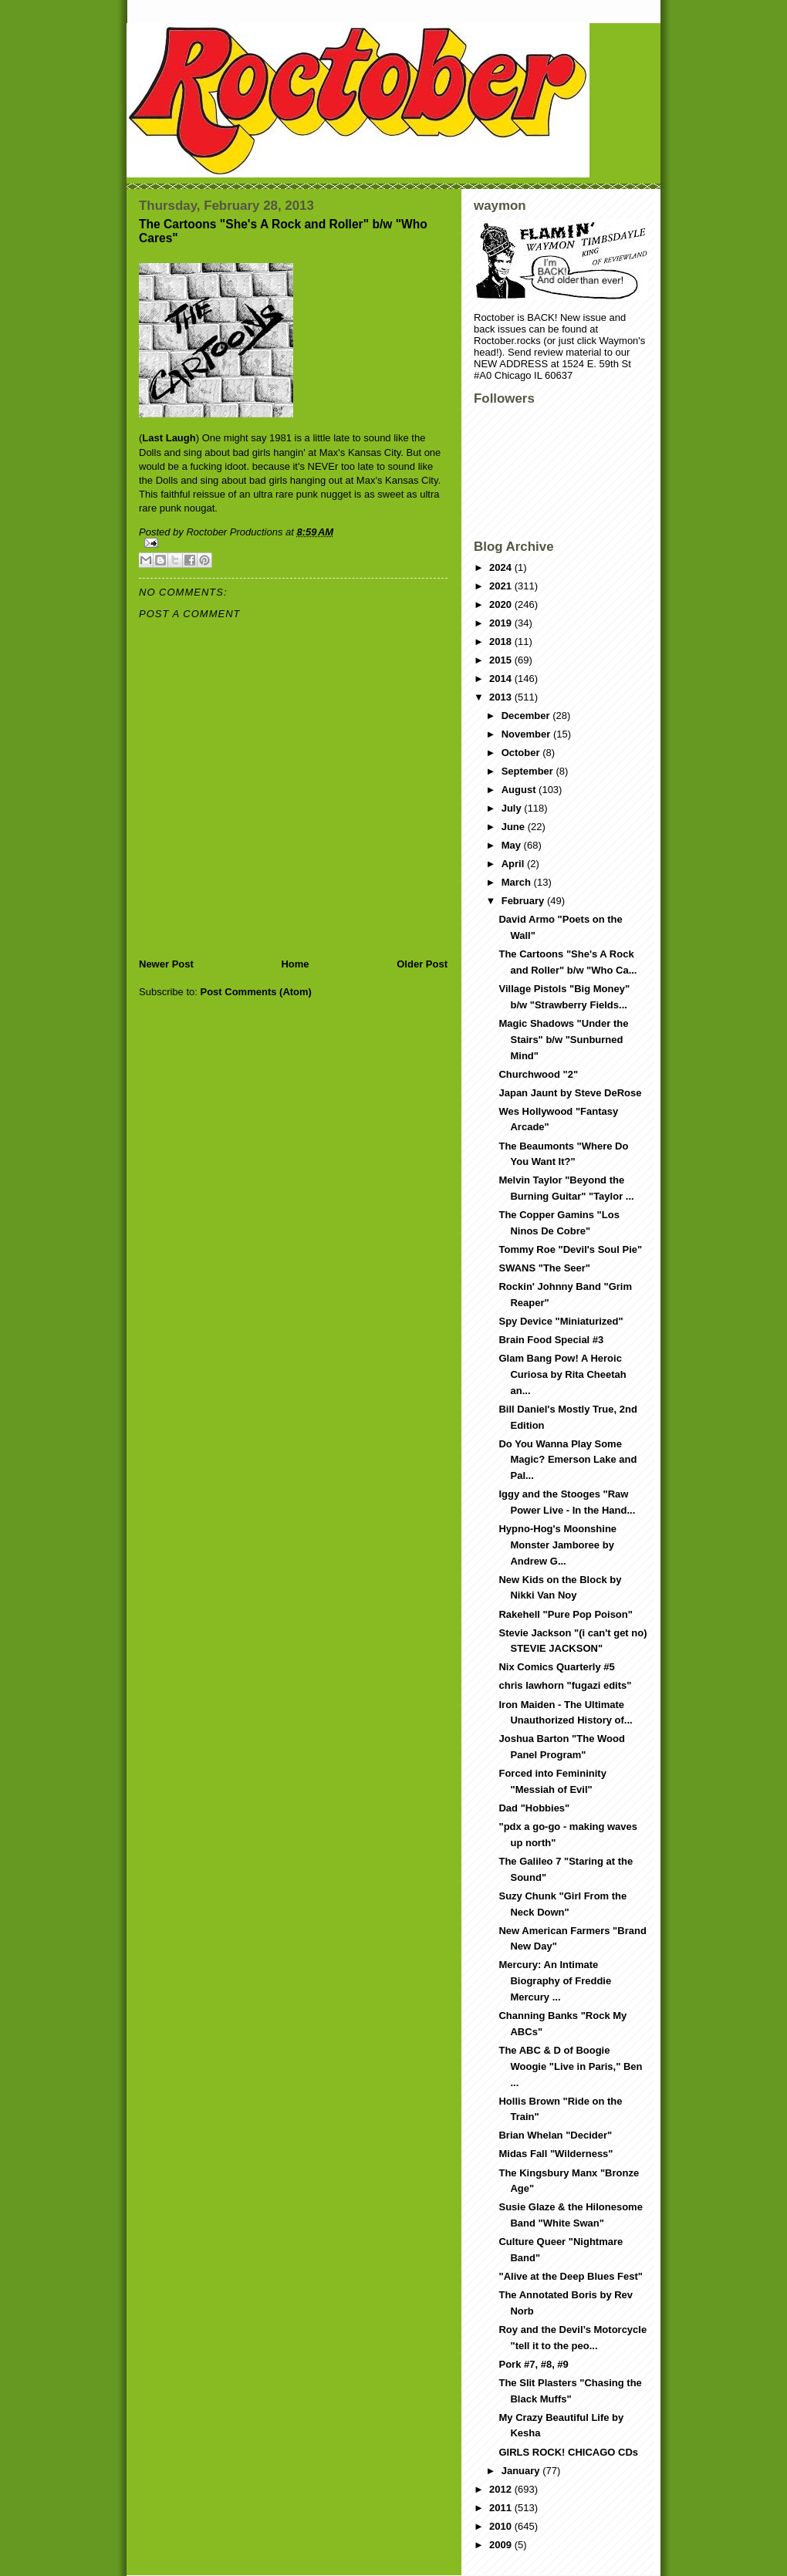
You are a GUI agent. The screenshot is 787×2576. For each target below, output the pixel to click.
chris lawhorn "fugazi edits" (564, 1685)
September (529, 771)
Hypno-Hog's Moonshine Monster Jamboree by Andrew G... (557, 1545)
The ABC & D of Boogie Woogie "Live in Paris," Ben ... (570, 2066)
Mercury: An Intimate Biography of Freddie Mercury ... (554, 1981)
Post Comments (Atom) (256, 992)
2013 (502, 697)
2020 (502, 604)
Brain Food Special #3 (550, 1339)
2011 (502, 2508)
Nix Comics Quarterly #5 (556, 1667)
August (520, 789)
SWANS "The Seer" (544, 1268)
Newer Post (166, 964)
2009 (502, 2545)
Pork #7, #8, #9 (533, 2364)
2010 (502, 2526)
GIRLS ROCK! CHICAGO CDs (568, 2452)
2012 (502, 2489)
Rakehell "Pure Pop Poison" (565, 1614)
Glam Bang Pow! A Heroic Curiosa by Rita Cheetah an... (562, 1374)
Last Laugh (168, 438)
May (513, 845)
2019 (502, 623)
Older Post (422, 964)
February (524, 900)
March (518, 882)
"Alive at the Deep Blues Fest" (570, 2276)
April (514, 863)
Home (295, 964)
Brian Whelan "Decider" (555, 2135)
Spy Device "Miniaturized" (560, 1321)
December (527, 715)
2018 (502, 641)
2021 (502, 586)
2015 (502, 660)
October (522, 752)
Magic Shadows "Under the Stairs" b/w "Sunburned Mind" (563, 1040)
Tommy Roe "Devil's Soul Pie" (570, 1249)
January (522, 2470)
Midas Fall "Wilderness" (555, 2153)
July (513, 808)
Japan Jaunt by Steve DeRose (569, 1093)
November (527, 734)
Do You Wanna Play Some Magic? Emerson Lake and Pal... (567, 1460)
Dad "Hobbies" (533, 1808)
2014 (502, 678)
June (515, 826)
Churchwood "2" (538, 1074)
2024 (502, 567)
